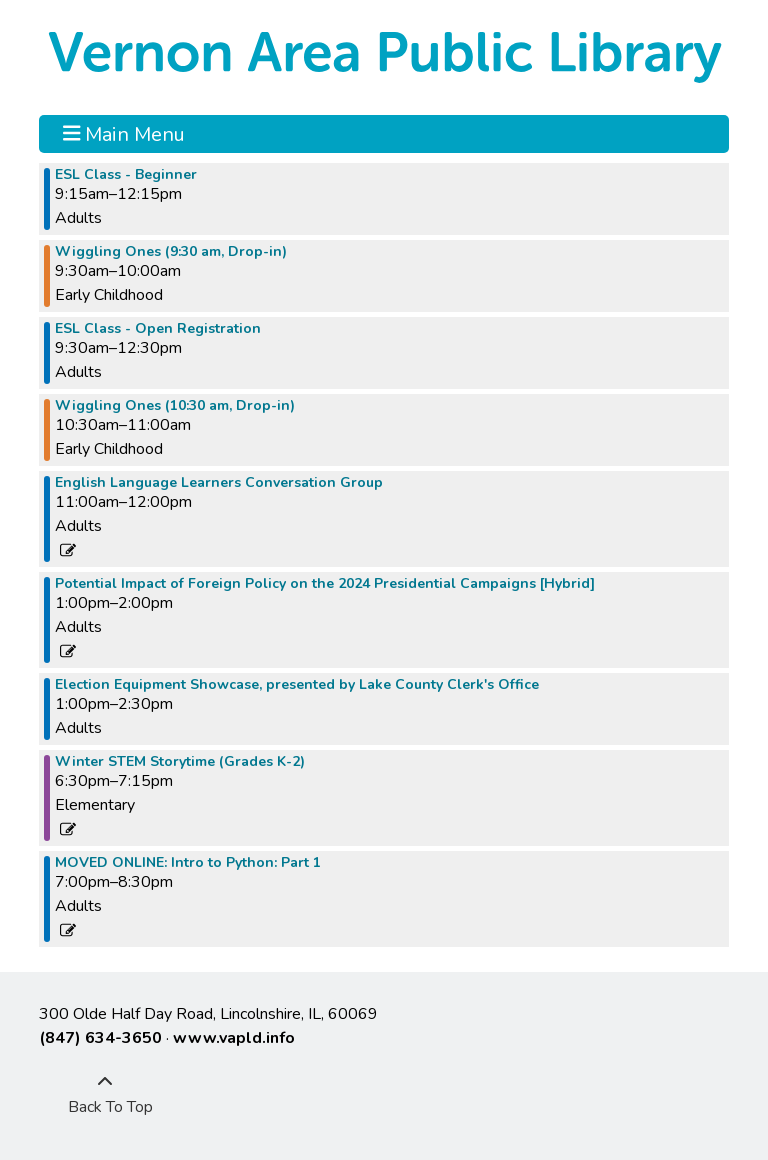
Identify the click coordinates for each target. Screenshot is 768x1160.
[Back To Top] (105, 1095)
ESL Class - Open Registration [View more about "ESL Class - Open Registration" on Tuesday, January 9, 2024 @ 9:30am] (158, 329)
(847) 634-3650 (100, 1038)
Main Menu (124, 134)
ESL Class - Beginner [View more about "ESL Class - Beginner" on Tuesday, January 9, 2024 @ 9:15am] (126, 175)
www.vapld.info (234, 1038)
